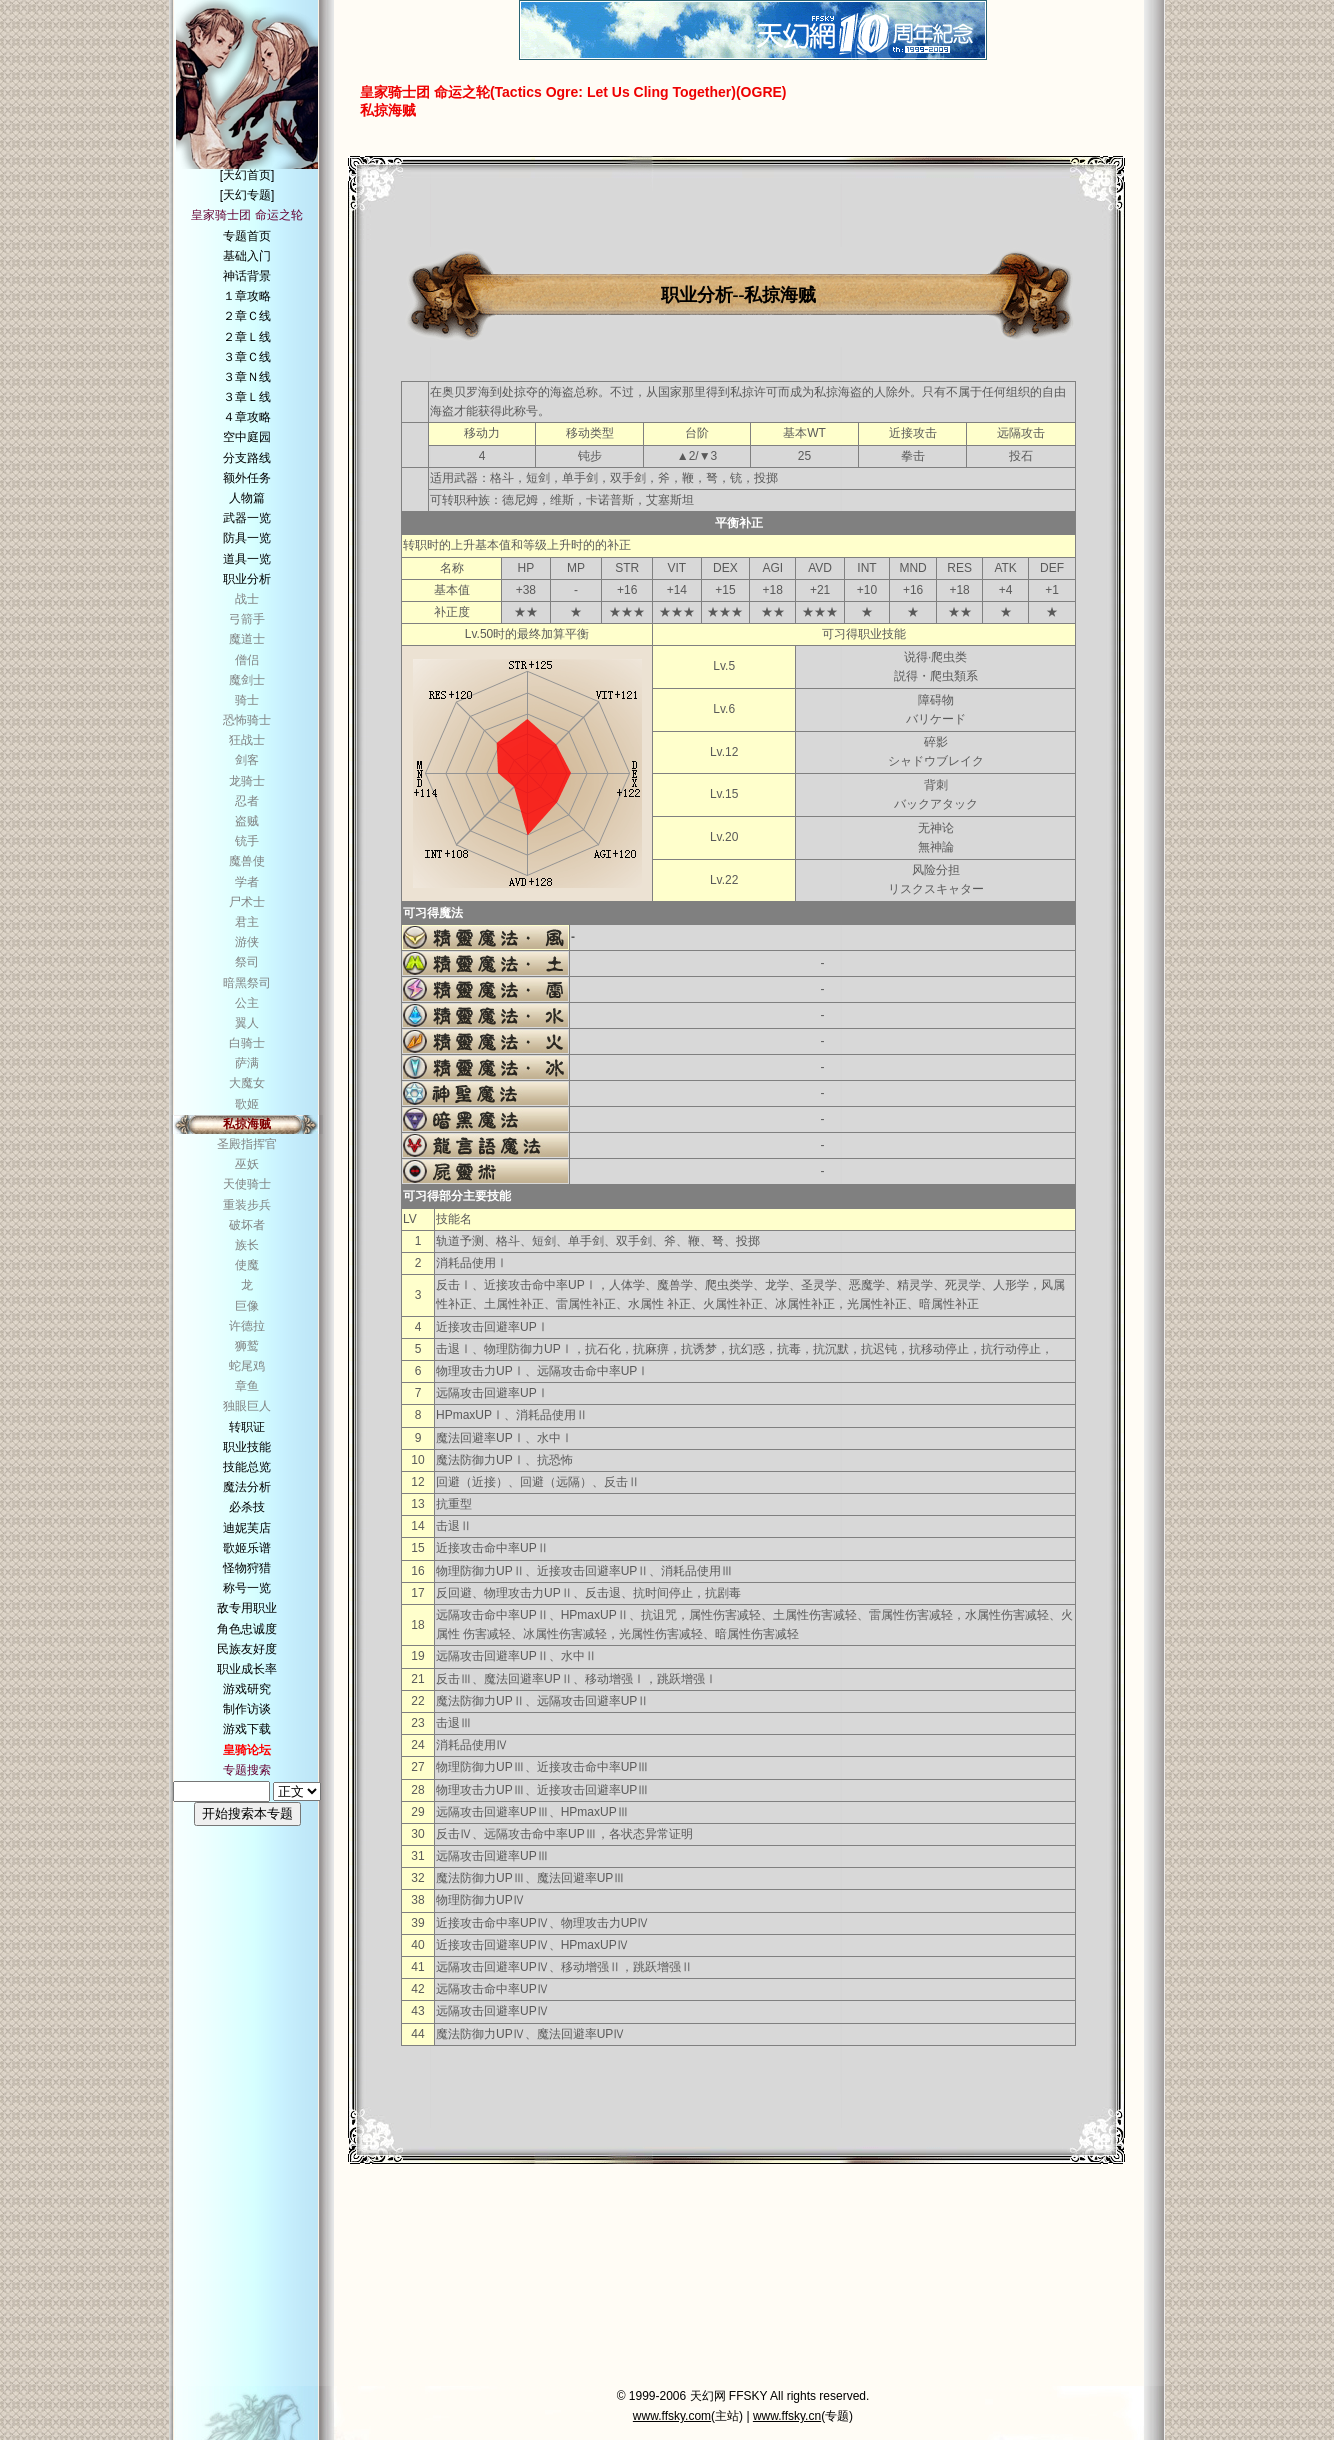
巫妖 (247, 1164)
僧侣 (247, 660)
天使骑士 (247, 1184)
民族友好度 (247, 1649)
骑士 (247, 700)
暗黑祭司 (247, 983)
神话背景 (247, 276)
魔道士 (247, 639)
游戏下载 (247, 1729)
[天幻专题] (247, 195)
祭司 (247, 962)
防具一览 (247, 538)
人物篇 (247, 498)
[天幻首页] (247, 175)
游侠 (247, 942)
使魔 (247, 1265)
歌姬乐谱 (247, 1548)
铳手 (247, 841)
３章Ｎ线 (247, 377)
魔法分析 (247, 1487)
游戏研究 (247, 1689)
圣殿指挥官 (247, 1144)
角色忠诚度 (247, 1629)
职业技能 (247, 1447)
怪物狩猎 (247, 1568)
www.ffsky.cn (787, 2416)
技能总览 (247, 1467)
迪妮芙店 (247, 1528)
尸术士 (247, 902)
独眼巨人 (247, 1406)
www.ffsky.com (672, 2416)
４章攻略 (247, 417)
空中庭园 (247, 437)
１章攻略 (247, 296)
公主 (247, 1003)
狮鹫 (247, 1346)
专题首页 (247, 236)
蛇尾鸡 (247, 1366)
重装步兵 (247, 1205)
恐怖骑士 (247, 720)
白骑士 (247, 1043)
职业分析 (247, 579)
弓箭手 (247, 619)
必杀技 (247, 1507)
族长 (247, 1245)
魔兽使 (247, 861)
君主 (247, 922)
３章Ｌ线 (247, 397)
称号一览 (247, 1588)
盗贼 (247, 821)
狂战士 (247, 740)
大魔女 (247, 1083)
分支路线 (247, 458)
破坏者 (247, 1225)
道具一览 (247, 559)
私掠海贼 (247, 1124)
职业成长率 (247, 1669)
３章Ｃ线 (247, 357)
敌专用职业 (247, 1608)
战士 (247, 599)
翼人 (247, 1023)
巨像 (247, 1306)
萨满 (247, 1063)
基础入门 (247, 256)
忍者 (247, 801)
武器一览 (247, 518)
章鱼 (247, 1386)
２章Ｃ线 (247, 316)
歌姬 (247, 1104)
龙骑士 (247, 781)
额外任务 (247, 478)
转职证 (247, 1427)
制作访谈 (247, 1709)
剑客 (247, 760)
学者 (247, 882)
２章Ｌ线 (247, 337)
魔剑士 (247, 680)
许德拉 (247, 1326)
